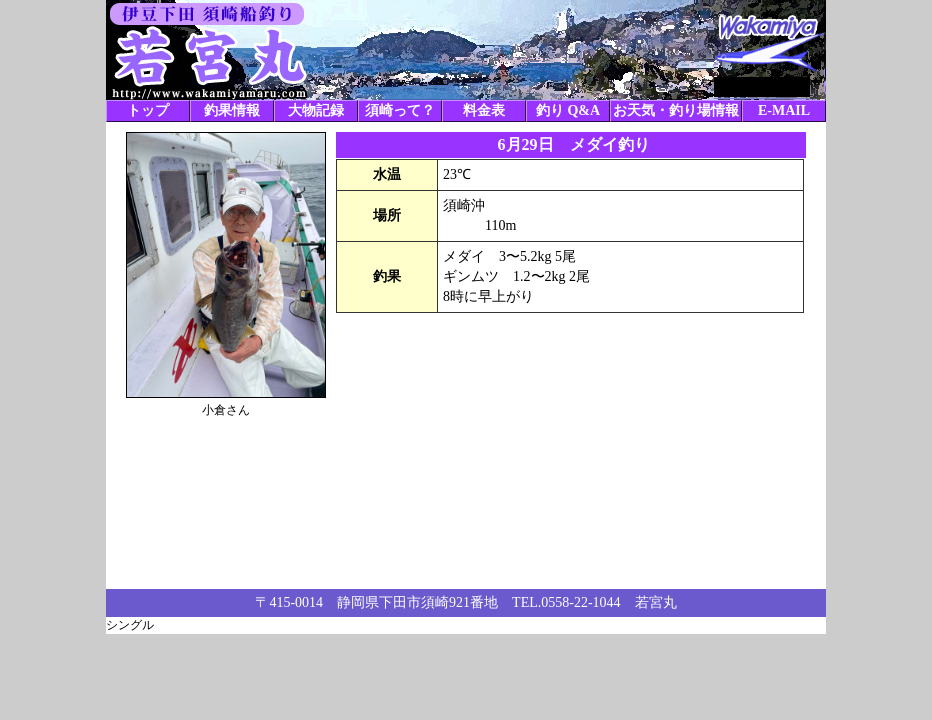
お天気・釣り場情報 (676, 110)
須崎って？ (400, 110)
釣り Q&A (568, 110)
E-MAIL (784, 110)
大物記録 (316, 110)
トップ (148, 110)
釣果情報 (232, 110)
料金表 (484, 110)
